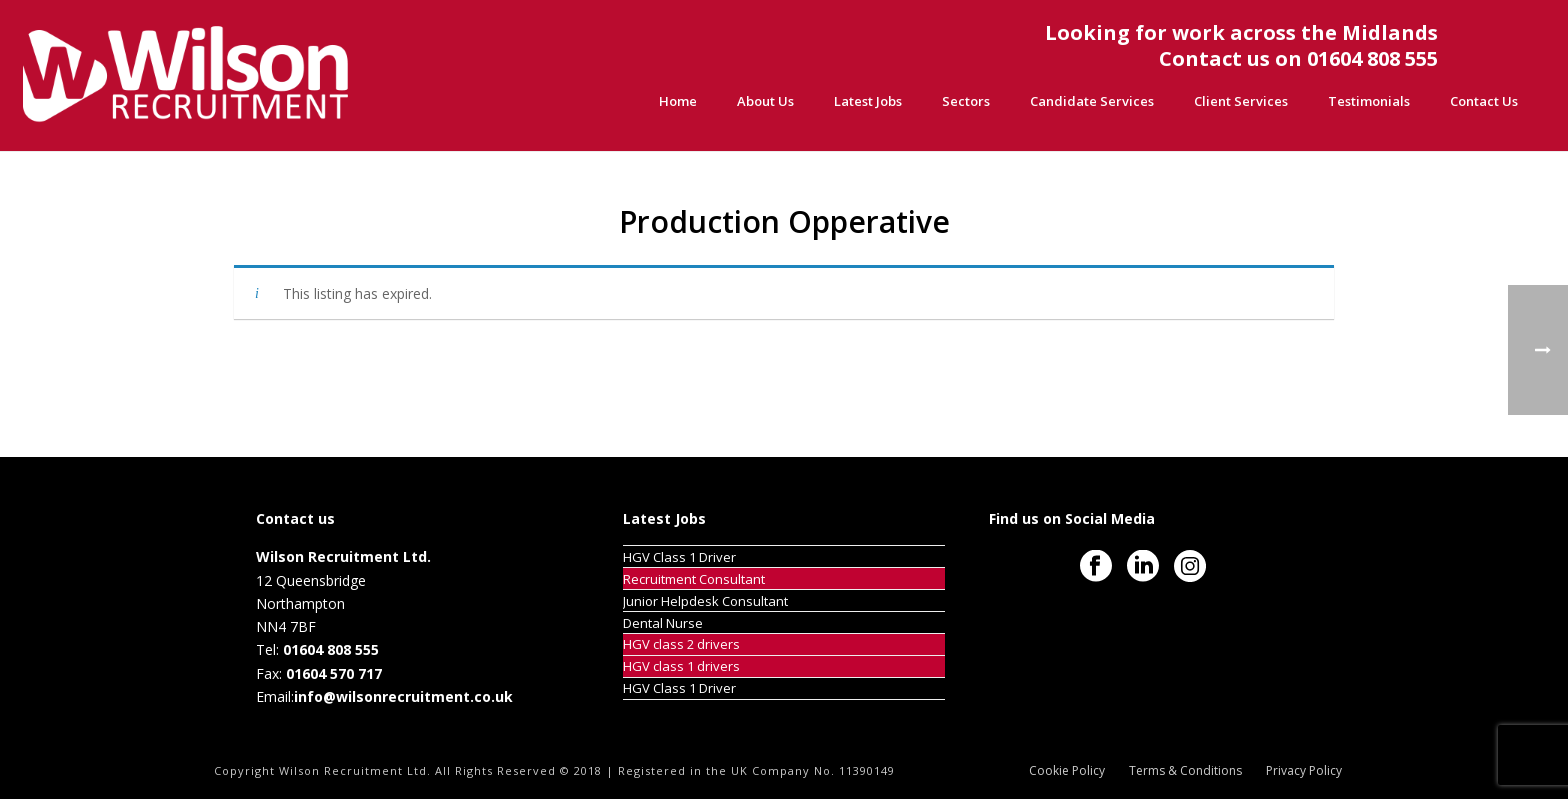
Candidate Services (1092, 101)
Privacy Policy (1304, 771)
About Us (765, 101)
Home (678, 101)
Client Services (1241, 101)
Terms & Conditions (1185, 771)
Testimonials (1369, 101)
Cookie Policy (1067, 771)
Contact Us (1484, 101)
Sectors (966, 101)
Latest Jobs (868, 101)
